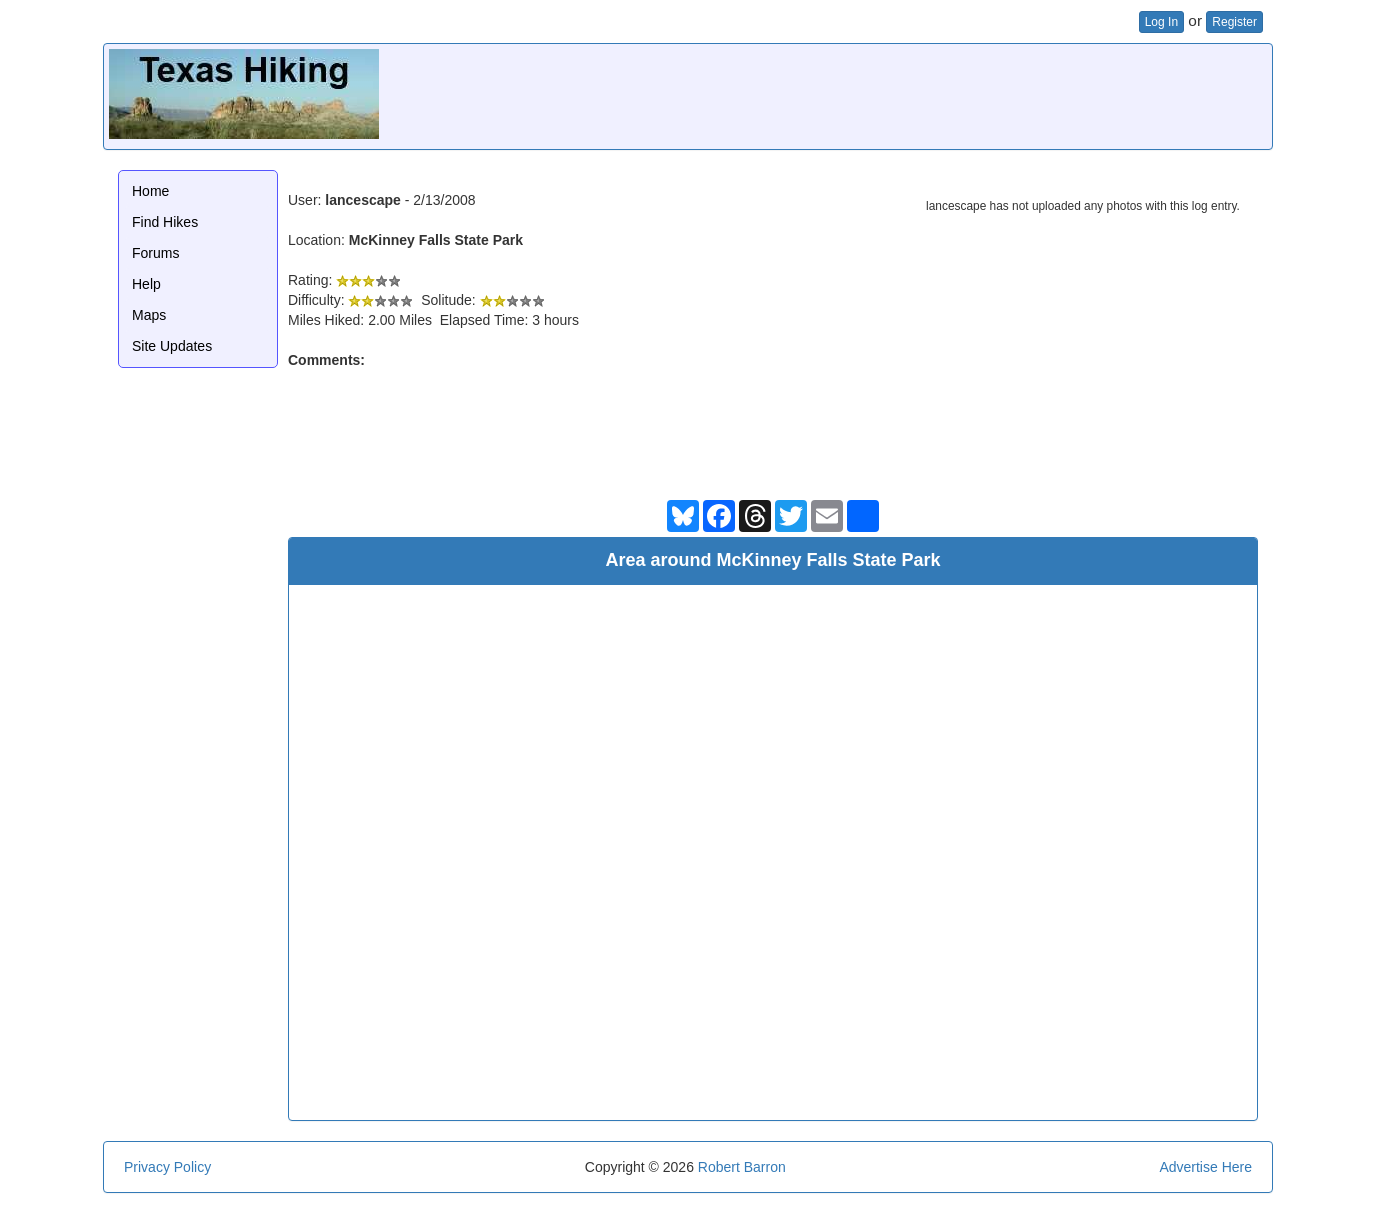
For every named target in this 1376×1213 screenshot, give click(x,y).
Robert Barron (742, 1167)
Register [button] (1234, 22)
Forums (155, 253)
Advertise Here (1205, 1167)
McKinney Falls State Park (436, 240)
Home (150, 191)
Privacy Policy (167, 1167)
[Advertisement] (903, 94)
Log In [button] (1161, 22)
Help (146, 284)
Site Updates (172, 346)
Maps (149, 315)
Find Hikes (165, 222)
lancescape (363, 200)
